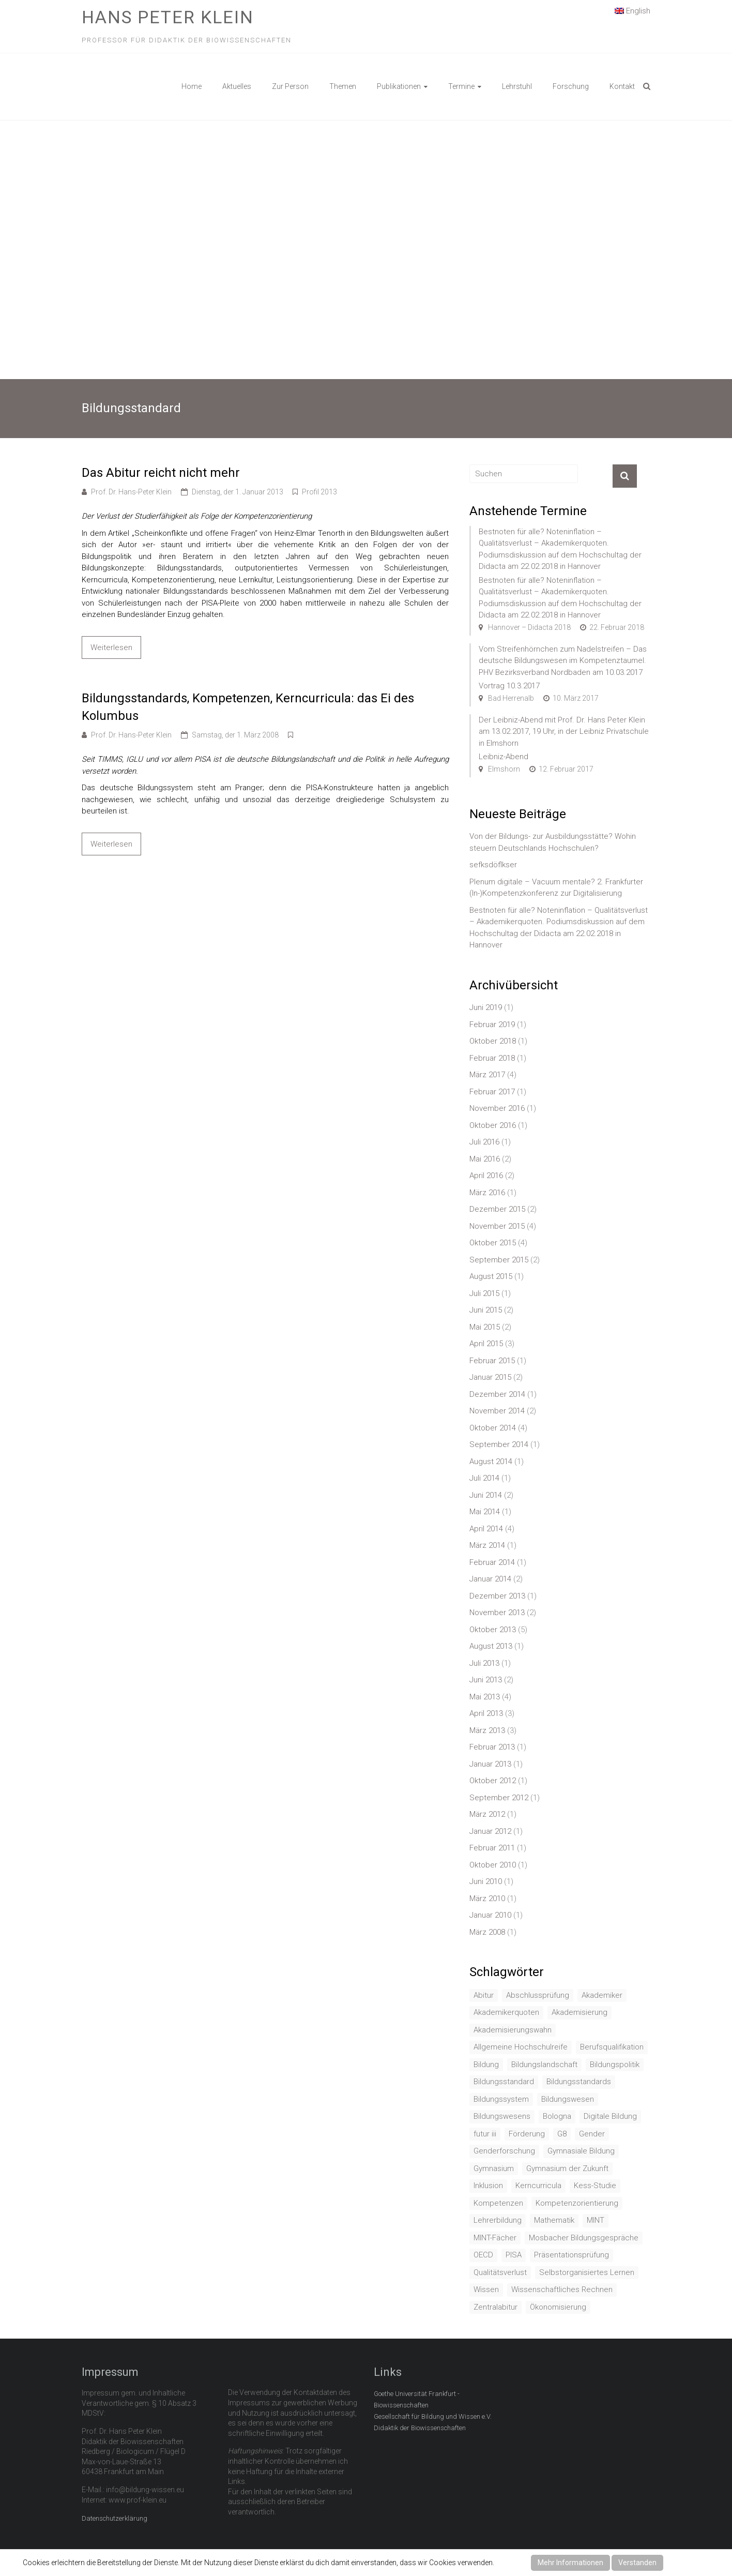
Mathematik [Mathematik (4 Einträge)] (554, 2220)
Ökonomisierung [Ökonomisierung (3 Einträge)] (558, 2307)
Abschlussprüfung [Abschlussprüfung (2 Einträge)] (537, 1995)
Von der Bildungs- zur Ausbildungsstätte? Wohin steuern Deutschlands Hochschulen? (552, 842)
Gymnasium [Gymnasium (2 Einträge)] (494, 2168)
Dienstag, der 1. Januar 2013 (237, 492)
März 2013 (487, 1730)
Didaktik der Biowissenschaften (420, 2428)
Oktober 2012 (492, 1780)
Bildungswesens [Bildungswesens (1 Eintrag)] (502, 2116)
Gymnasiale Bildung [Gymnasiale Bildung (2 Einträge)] (581, 2151)
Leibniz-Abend (503, 756)
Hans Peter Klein (168, 17)
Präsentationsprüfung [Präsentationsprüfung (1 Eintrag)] (571, 2254)
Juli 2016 (484, 1142)
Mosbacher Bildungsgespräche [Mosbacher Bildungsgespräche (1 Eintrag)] (583, 2237)
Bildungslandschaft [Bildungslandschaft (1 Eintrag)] (544, 2064)
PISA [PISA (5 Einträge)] (514, 2254)
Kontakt (622, 86)
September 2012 (498, 1797)
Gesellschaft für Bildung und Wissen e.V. (433, 2416)
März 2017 (487, 1074)
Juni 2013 (485, 1679)
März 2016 (487, 1192)
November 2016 (497, 1108)
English (632, 10)
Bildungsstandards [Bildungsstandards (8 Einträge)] (578, 2081)
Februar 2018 (492, 1058)
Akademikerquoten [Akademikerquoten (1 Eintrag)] (506, 2012)
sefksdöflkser (493, 864)
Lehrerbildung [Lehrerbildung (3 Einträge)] (498, 2220)
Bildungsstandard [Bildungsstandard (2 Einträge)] (504, 2081)
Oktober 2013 (492, 1629)
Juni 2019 (485, 1007)
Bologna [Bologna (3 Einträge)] (557, 2116)
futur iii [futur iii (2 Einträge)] (485, 2133)
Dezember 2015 (497, 1209)
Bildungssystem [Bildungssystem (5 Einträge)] (501, 2099)
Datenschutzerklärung (114, 2518)
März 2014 (487, 1545)
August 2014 (490, 1461)
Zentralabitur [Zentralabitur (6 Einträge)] (495, 2307)
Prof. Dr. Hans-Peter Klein (131, 492)
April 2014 (486, 1528)
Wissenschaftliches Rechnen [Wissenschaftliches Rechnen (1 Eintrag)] (562, 2289)
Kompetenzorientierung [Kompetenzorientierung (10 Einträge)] (577, 2203)
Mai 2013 (484, 1696)
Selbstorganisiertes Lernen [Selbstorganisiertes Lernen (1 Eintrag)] (586, 2272)
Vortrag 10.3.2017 (509, 685)
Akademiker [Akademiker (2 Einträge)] (602, 1995)
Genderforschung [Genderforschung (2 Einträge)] (504, 2151)
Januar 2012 (490, 1831)
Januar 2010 (490, 1915)
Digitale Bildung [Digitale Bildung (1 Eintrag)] (610, 2116)
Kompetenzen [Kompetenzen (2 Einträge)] (498, 2203)
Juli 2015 (484, 1293)
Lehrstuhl (517, 86)
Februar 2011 (492, 1847)
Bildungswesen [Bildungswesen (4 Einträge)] (567, 2099)
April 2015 (486, 1343)
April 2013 (486, 1713)
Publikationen (399, 86)
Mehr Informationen (570, 2562)
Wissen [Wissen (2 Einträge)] (486, 2289)
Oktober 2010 (492, 1865)
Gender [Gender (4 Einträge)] (592, 2133)
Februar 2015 (492, 1360)
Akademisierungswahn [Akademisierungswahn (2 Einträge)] (513, 2030)
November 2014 (497, 1410)
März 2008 (487, 1932)
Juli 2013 (484, 1663)
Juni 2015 (485, 1310)
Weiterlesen (111, 647)
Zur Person (290, 86)
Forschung (571, 86)
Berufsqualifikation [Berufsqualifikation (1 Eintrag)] (612, 2047)
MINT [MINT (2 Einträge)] (595, 2220)
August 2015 (490, 1276)
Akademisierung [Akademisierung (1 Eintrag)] (579, 2012)
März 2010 (487, 1898)
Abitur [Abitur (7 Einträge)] (484, 1995)
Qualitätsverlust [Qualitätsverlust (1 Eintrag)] (500, 2272)
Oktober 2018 (492, 1041)
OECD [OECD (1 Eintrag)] (483, 2254)
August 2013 (490, 1646)
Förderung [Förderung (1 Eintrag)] (527, 2133)
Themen (342, 86)
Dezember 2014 (497, 1394)
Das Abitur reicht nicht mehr (161, 472)
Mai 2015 (484, 1327)
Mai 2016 (484, 1159)
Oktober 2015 (492, 1242)
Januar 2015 (490, 1377)
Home (191, 86)
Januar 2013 (490, 1764)
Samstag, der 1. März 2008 (235, 735)
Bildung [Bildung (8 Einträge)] (486, 2064)
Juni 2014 (485, 1495)
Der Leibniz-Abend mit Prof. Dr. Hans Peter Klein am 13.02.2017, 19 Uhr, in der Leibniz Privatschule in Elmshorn (564, 731)
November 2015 (497, 1226)
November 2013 (497, 1612)
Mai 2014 (484, 1511)
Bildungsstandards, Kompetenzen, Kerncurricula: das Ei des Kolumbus (248, 707)
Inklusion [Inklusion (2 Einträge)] (488, 2185)
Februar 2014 (492, 1562)
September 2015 (498, 1259)
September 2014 (498, 1444)
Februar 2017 (492, 1091)
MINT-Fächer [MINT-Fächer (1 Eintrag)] (495, 2237)
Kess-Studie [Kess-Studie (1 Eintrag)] (595, 2185)
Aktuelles (236, 86)
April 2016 (486, 1175)
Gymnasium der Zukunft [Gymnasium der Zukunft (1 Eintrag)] (567, 2168)
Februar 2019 (492, 1024)
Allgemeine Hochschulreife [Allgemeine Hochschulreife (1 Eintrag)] (521, 2047)
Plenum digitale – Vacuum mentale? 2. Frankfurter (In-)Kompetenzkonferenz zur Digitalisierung (556, 887)
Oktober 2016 (492, 1125)
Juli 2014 (484, 1478)
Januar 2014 (490, 1579)
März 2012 (487, 1814)
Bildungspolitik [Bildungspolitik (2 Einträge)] (614, 2064)
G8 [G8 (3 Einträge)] (562, 2133)
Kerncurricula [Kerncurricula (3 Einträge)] (538, 2185)
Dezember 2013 (497, 1596)
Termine (461, 86)
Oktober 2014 (492, 1428)
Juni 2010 (485, 1881)
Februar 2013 (492, 1747)
